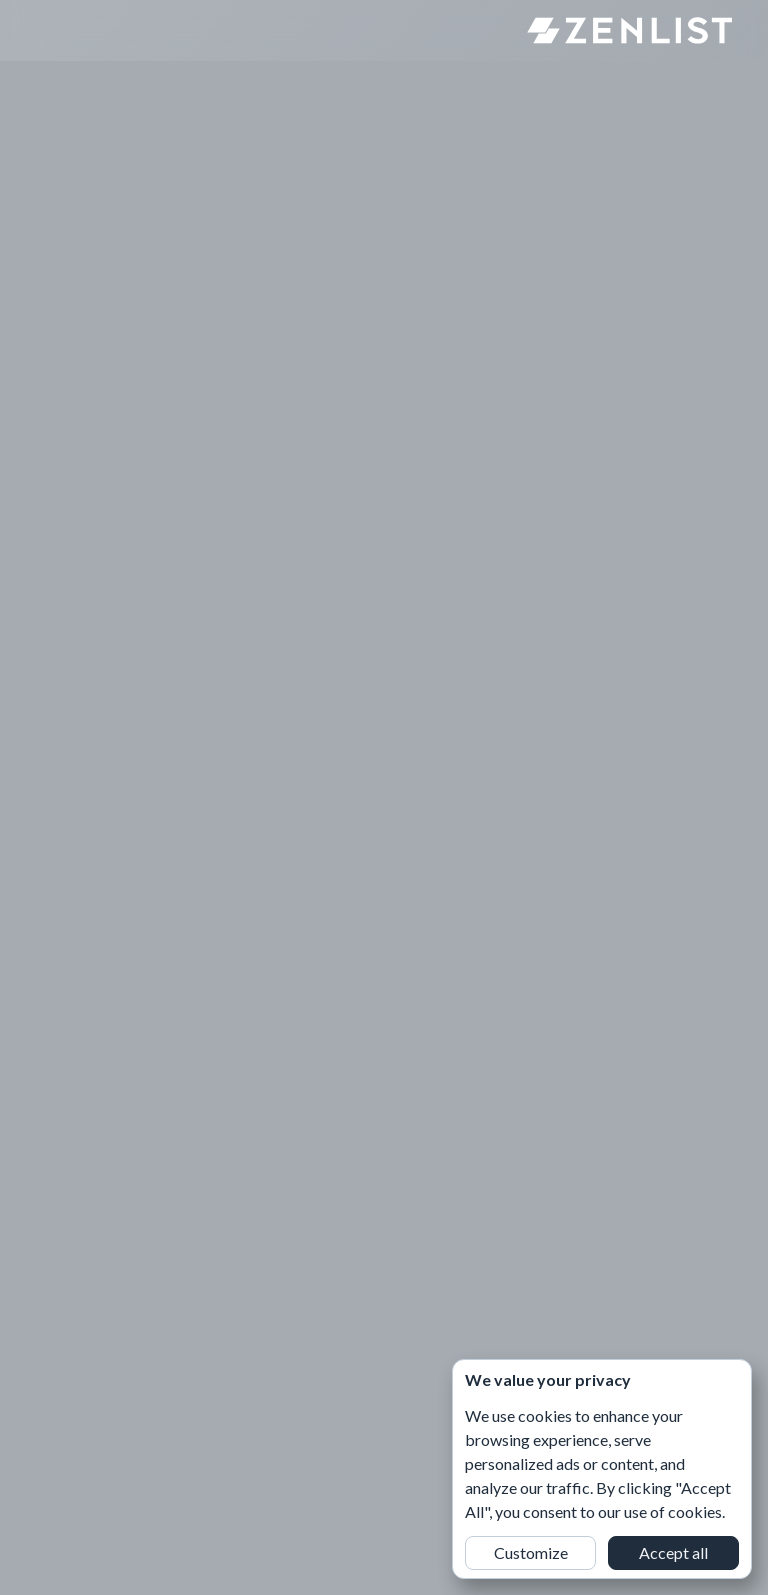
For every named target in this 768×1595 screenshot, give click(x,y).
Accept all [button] (673, 1552)
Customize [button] (531, 1552)
